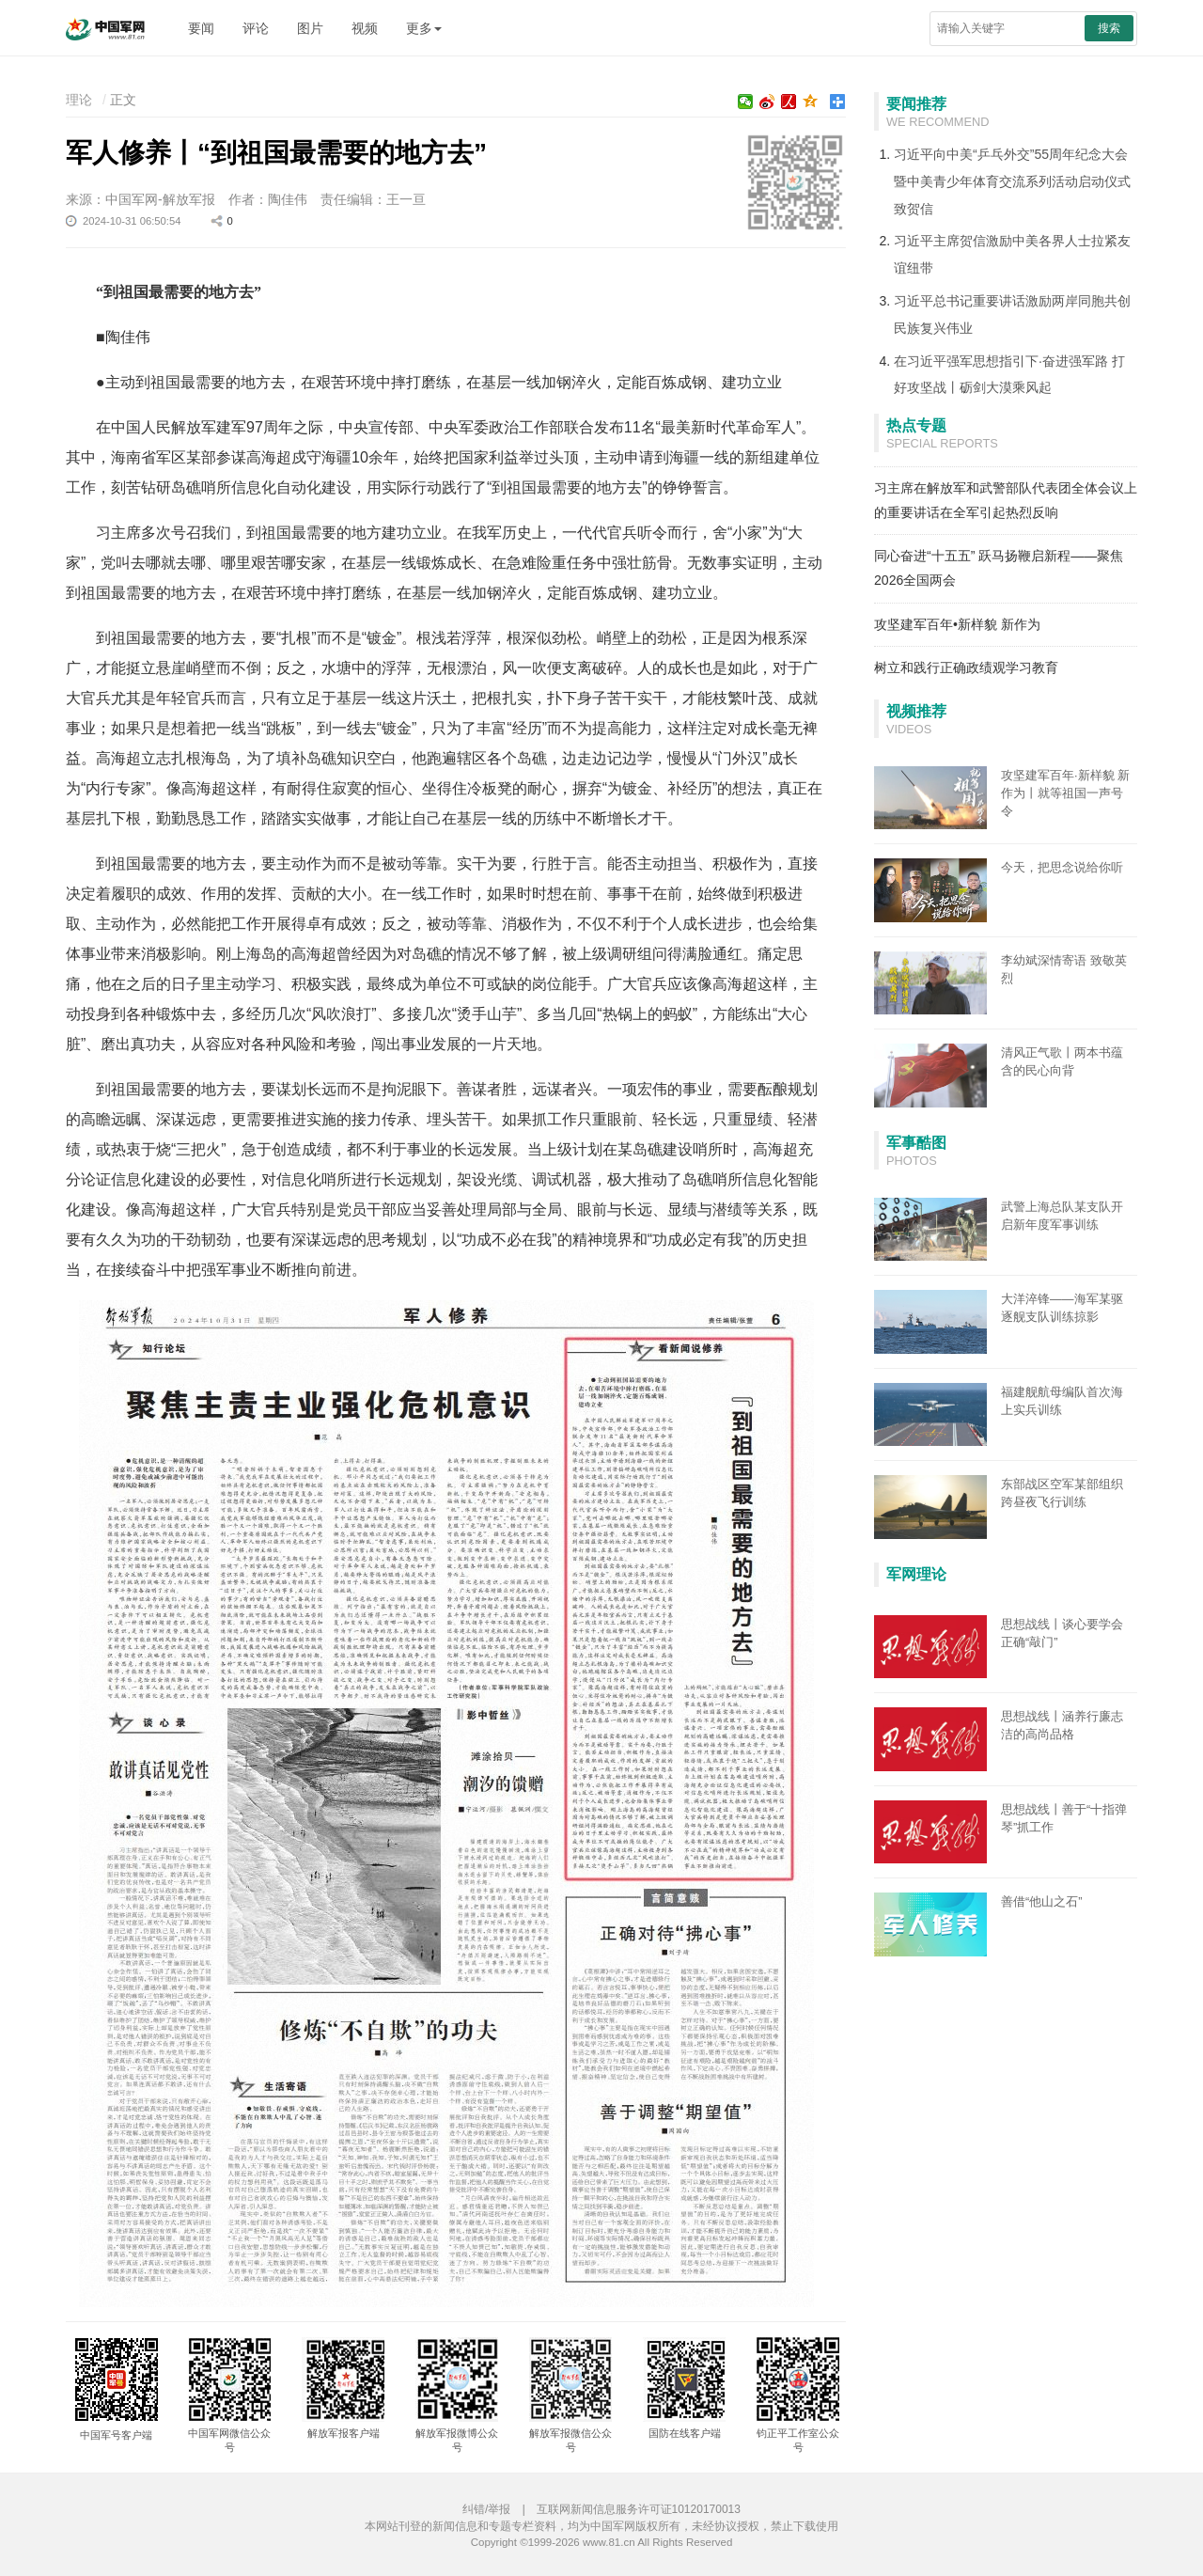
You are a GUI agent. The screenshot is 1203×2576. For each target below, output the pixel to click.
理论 (79, 99)
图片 (310, 28)
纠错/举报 (486, 2509)
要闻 (201, 28)
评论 (255, 28)
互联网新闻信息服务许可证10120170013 (639, 2509)
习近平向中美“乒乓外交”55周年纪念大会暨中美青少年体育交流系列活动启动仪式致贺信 (1012, 181)
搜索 (1109, 28)
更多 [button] (424, 28)
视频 (365, 28)
